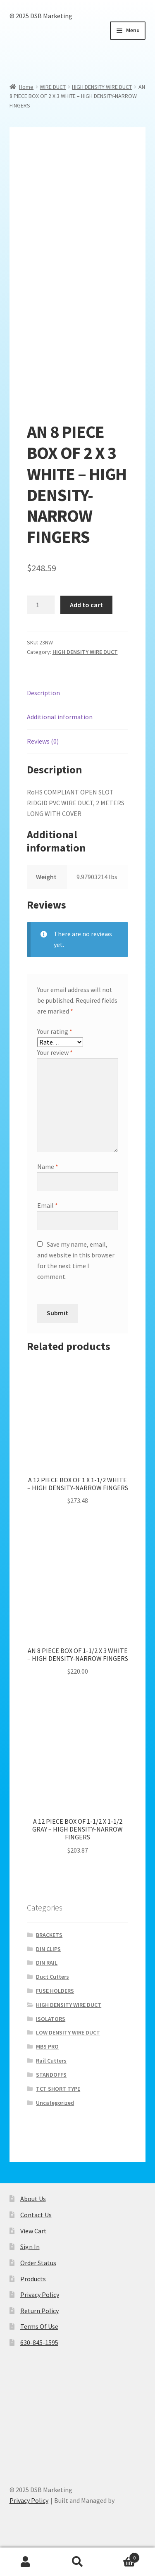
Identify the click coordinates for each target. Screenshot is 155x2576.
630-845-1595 (39, 2342)
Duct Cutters (52, 1976)
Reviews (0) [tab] (43, 741)
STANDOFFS (51, 2074)
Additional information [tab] (60, 717)
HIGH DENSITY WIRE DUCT (102, 87)
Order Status (38, 2263)
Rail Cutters (51, 2060)
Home (26, 87)
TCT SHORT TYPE (58, 2088)
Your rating (54, 1031)
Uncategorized (55, 2102)
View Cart (33, 2231)
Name (47, 1166)
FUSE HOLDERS (55, 1990)
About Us (33, 2198)
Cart (121, 2556)
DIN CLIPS (48, 1949)
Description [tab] (43, 693)
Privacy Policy (39, 2294)
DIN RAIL (46, 1962)
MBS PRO (47, 2046)
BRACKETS (49, 1935)
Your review (55, 1052)
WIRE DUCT (53, 87)
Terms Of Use (39, 2326)
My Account (26, 2562)
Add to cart (86, 605)
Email (47, 1205)
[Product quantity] (41, 605)
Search (77, 2562)
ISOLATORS (50, 2019)
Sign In (30, 2246)
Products (33, 2279)
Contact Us (36, 2215)
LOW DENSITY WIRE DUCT (68, 2032)
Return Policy (39, 2310)
